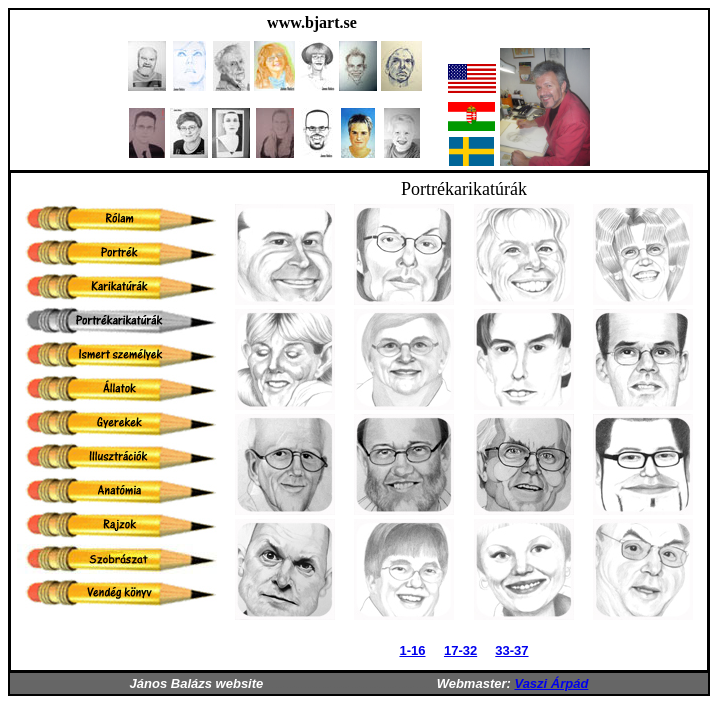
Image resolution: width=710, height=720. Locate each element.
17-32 (460, 650)
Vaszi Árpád (551, 683)
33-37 (511, 650)
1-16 (412, 650)
